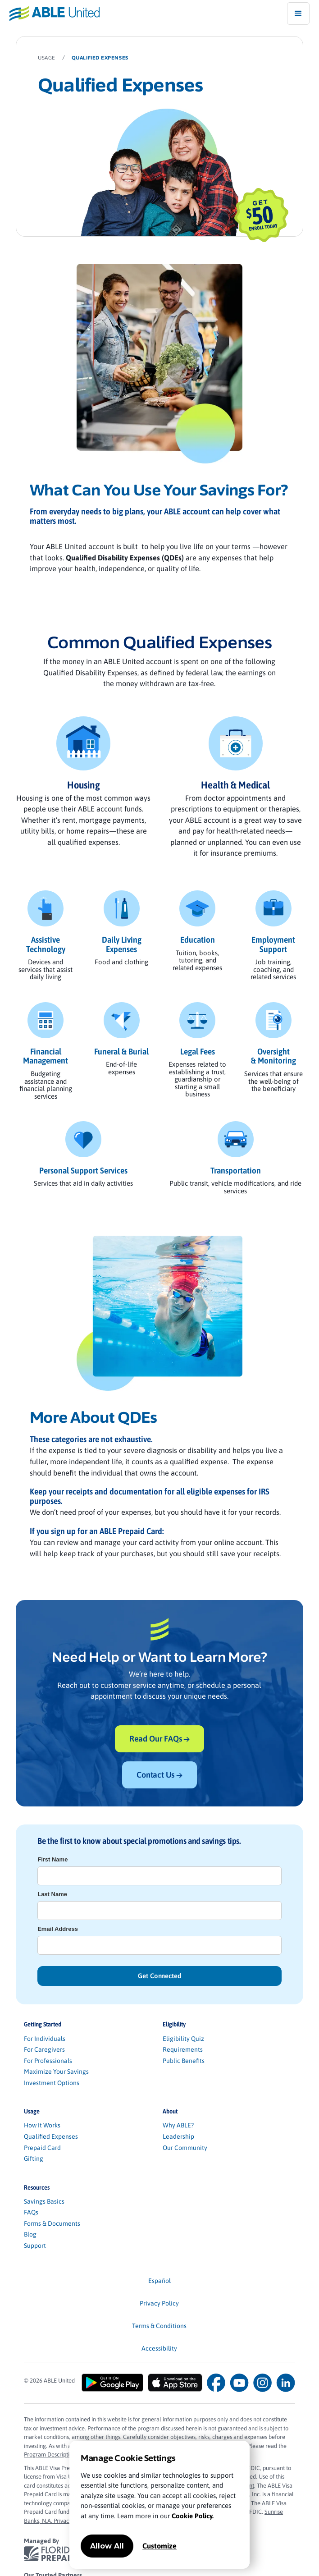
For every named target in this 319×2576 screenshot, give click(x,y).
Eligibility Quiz (183, 2038)
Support (35, 2245)
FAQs (31, 2212)
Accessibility (159, 2348)
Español (159, 2280)
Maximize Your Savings (56, 2071)
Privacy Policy (159, 2303)
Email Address (57, 1928)
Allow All (107, 2546)
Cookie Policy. (193, 2516)
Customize (159, 2546)
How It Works (42, 2125)
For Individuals (44, 2038)
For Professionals (48, 2060)
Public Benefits (184, 2060)
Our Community (185, 2147)
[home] (50, 13)
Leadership (178, 2136)
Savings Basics (44, 2201)
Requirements (183, 2049)
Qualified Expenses (51, 2136)
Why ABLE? (178, 2125)
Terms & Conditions (159, 2325)
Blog (30, 2234)
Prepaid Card (42, 2147)
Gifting (33, 2158)
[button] (298, 13)
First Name (52, 1859)
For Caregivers (44, 2049)
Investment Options (51, 2082)
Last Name (52, 1894)
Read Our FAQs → (159, 1738)
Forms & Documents (52, 2223)
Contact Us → (159, 1774)
